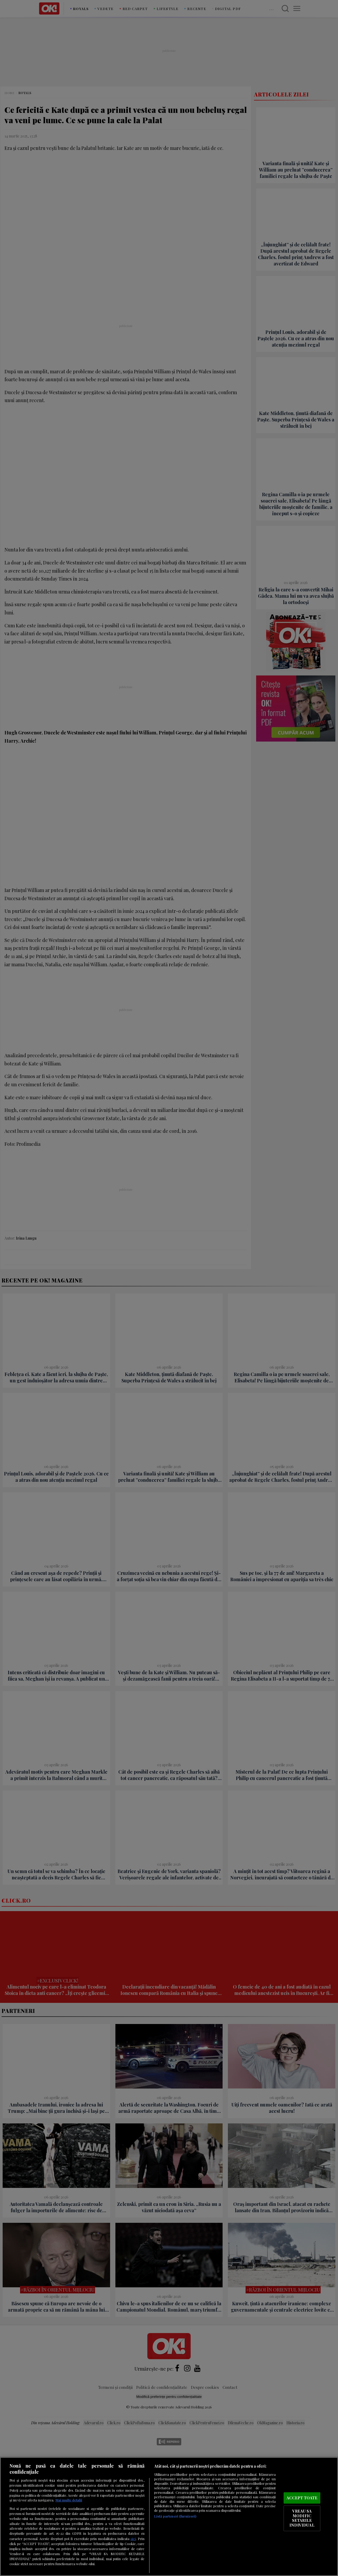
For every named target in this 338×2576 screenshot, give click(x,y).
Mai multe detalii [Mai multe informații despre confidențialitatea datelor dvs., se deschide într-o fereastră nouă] (68, 2500)
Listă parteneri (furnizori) (175, 2516)
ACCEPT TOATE (302, 2497)
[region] (169, 2516)
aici (133, 2538)
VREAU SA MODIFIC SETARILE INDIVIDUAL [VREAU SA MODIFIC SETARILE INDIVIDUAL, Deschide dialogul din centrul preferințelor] (301, 2518)
